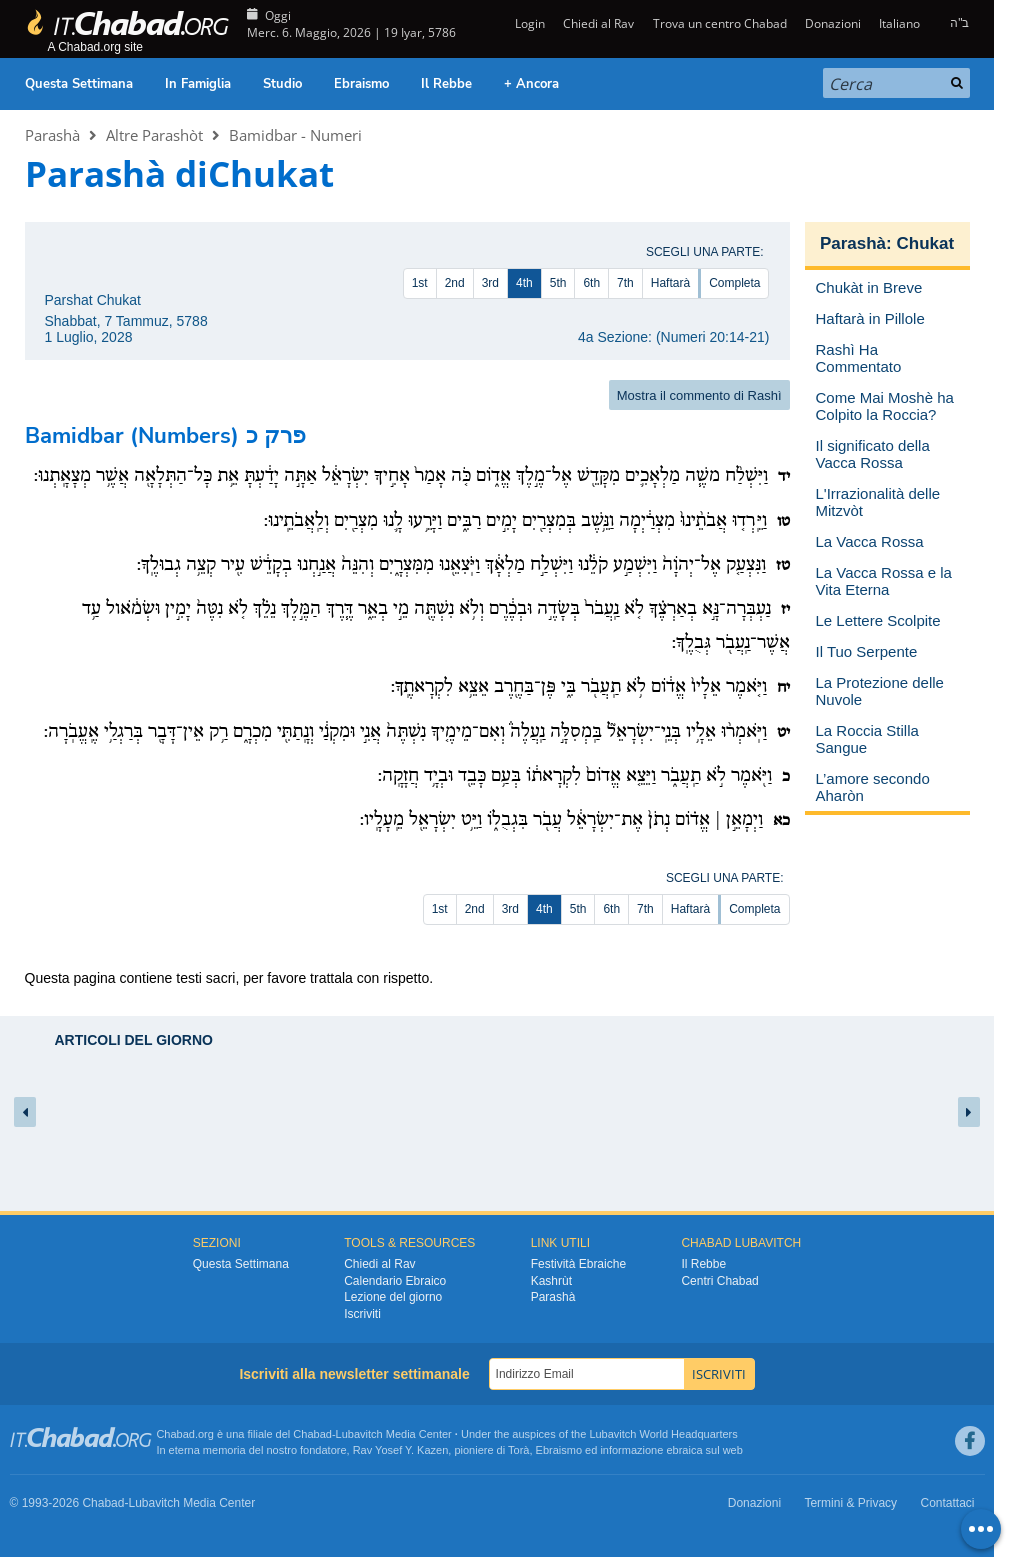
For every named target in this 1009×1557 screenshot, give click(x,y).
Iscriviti (362, 1314)
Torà (518, 1450)
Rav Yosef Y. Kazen (401, 1450)
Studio (282, 84)
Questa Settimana (79, 84)
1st (420, 283)
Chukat (925, 243)
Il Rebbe (446, 84)
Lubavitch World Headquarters (663, 1434)
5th (558, 283)
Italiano (899, 23)
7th (625, 283)
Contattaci (947, 1503)
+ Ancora (531, 84)
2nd (455, 283)
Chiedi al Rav (598, 23)
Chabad (312, 1434)
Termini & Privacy (850, 1503)
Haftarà (670, 283)
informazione (631, 1450)
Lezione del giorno (393, 1297)
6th (591, 283)
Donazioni (833, 23)
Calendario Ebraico (395, 1281)
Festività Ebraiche (578, 1264)
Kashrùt (551, 1281)
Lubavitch (359, 1434)
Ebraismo (361, 84)
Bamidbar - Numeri (295, 135)
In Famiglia (198, 84)
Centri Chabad (719, 1281)
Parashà (52, 135)
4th (524, 283)
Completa (734, 283)
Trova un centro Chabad (720, 23)
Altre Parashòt (154, 135)
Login (528, 23)
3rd (490, 283)
